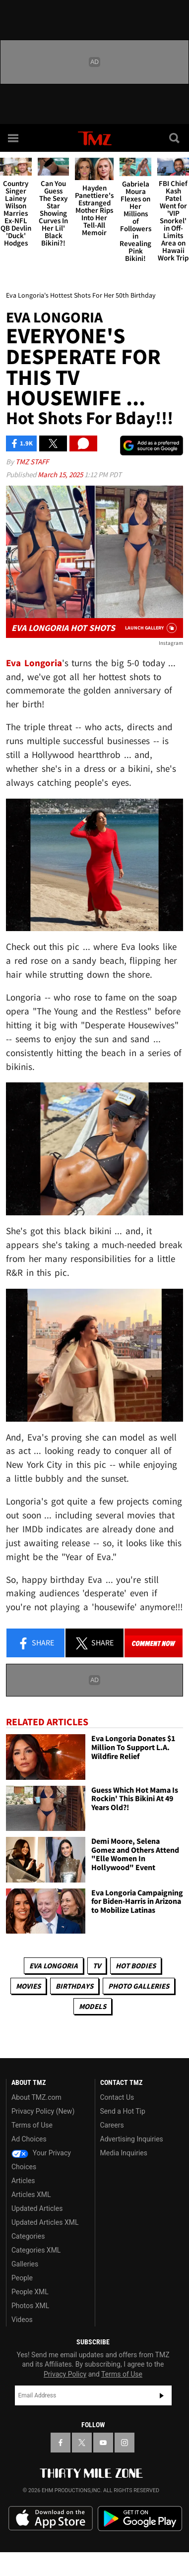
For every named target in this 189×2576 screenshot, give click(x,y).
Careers (112, 2125)
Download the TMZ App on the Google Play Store (140, 2518)
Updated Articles (37, 2208)
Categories (28, 2236)
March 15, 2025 (61, 474)
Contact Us (117, 2097)
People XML (30, 2292)
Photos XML (30, 2306)
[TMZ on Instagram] (124, 2442)
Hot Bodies (136, 1965)
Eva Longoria (53, 1965)
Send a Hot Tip (122, 2111)
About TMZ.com (36, 2097)
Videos (22, 2320)
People (22, 2278)
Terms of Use (32, 2125)
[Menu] (14, 138)
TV (97, 1965)
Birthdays (74, 1986)
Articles (23, 2181)
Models (92, 2006)
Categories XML (36, 2250)
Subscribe (162, 2395)
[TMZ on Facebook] (60, 2442)
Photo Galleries (138, 1986)
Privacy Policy (65, 2374)
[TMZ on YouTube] (103, 2442)
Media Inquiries (123, 2153)
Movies (28, 1986)
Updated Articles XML (44, 2222)
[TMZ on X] (82, 2442)
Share (35, 1643)
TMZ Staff (32, 461)
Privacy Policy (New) (42, 2111)
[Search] (175, 138)
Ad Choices (29, 2139)
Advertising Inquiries (131, 2139)
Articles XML (31, 2195)
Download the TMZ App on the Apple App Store (50, 2518)
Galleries (24, 2264)
